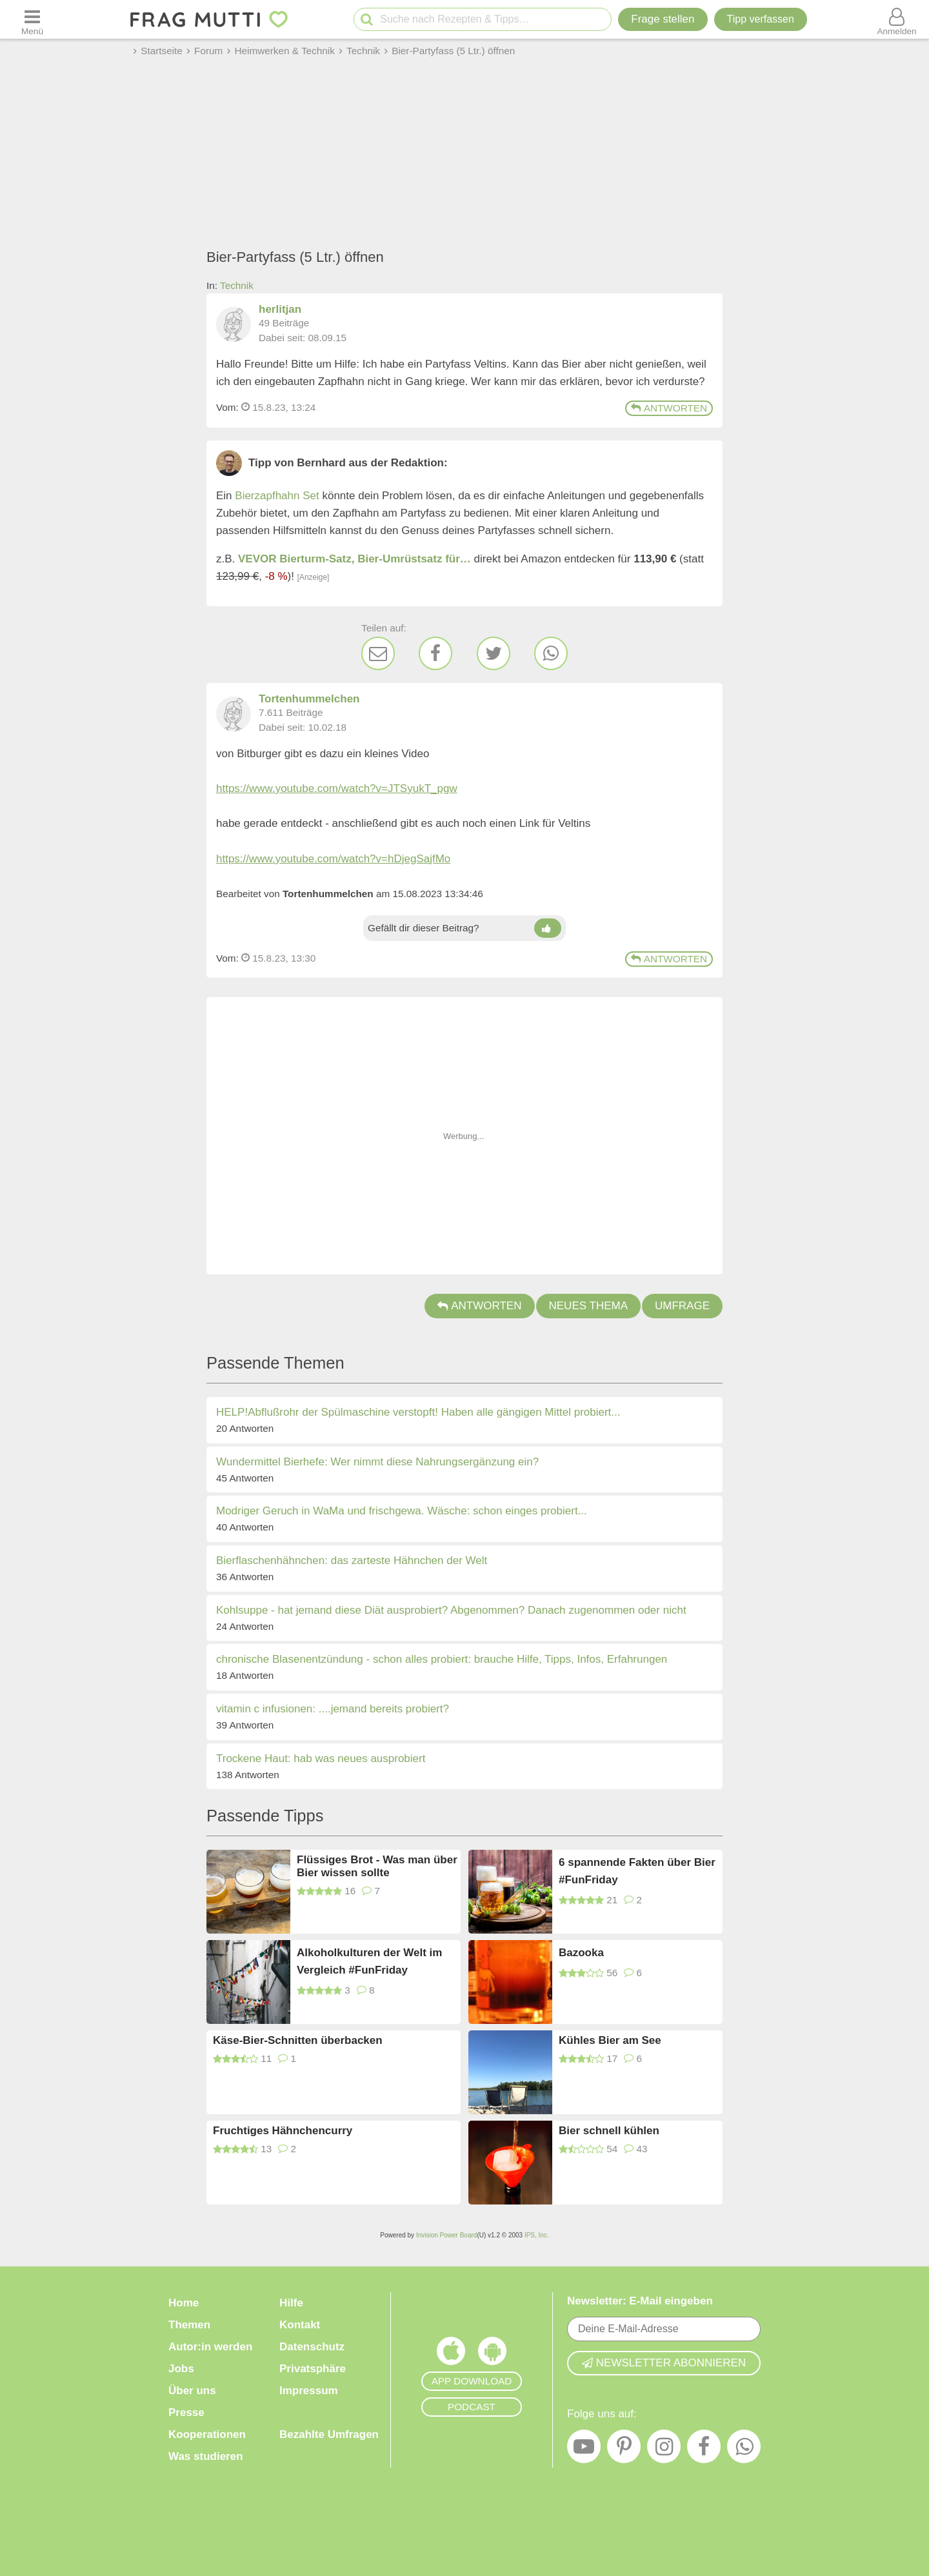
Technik (237, 285)
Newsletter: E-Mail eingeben (640, 2301)
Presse (186, 2412)
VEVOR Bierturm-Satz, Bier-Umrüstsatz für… (354, 559)
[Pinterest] (624, 2450)
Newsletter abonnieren (664, 2363)
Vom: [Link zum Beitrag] (227, 407)
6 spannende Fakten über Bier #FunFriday (637, 1871)
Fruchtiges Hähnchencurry (282, 2131)
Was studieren (205, 2456)
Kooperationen (207, 2434)
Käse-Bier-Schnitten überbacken (298, 2040)
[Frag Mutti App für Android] (492, 2354)
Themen (189, 2325)
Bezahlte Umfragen (329, 2434)
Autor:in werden (210, 2347)
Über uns (192, 2390)
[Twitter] (493, 653)
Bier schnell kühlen (609, 2131)
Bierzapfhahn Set (277, 496)
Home (183, 2303)
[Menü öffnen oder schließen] (32, 19)
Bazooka (581, 1953)
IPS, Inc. (536, 2235)
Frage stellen (662, 19)
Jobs (181, 2369)
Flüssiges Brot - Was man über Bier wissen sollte (377, 1866)
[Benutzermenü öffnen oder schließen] (896, 19)
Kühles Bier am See (610, 2040)
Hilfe (291, 2303)
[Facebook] (435, 653)
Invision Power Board (446, 2235)
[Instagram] (664, 2450)
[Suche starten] (366, 19)
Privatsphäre (312, 2369)
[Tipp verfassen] (760, 19)
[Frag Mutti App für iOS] (451, 2354)
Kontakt (299, 2325)
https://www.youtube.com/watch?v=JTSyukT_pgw (336, 788)
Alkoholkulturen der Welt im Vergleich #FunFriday (369, 1961)
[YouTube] (584, 2450)
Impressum (308, 2390)
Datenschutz (312, 2347)
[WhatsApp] (551, 653)
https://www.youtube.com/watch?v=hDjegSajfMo (333, 859)
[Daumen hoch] (547, 928)
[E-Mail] (378, 653)
